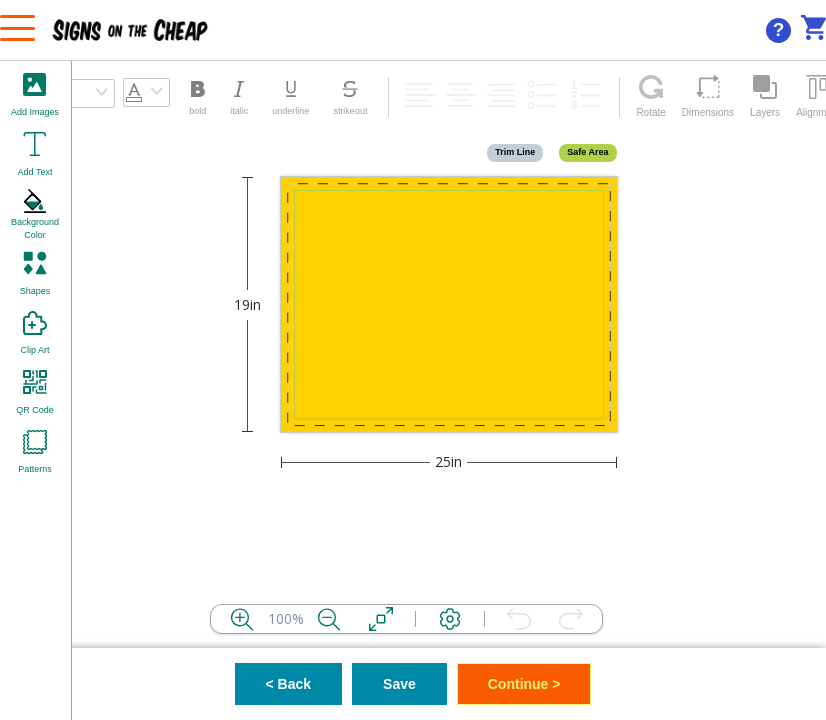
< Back (289, 684)
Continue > (524, 684)
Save (399, 684)
